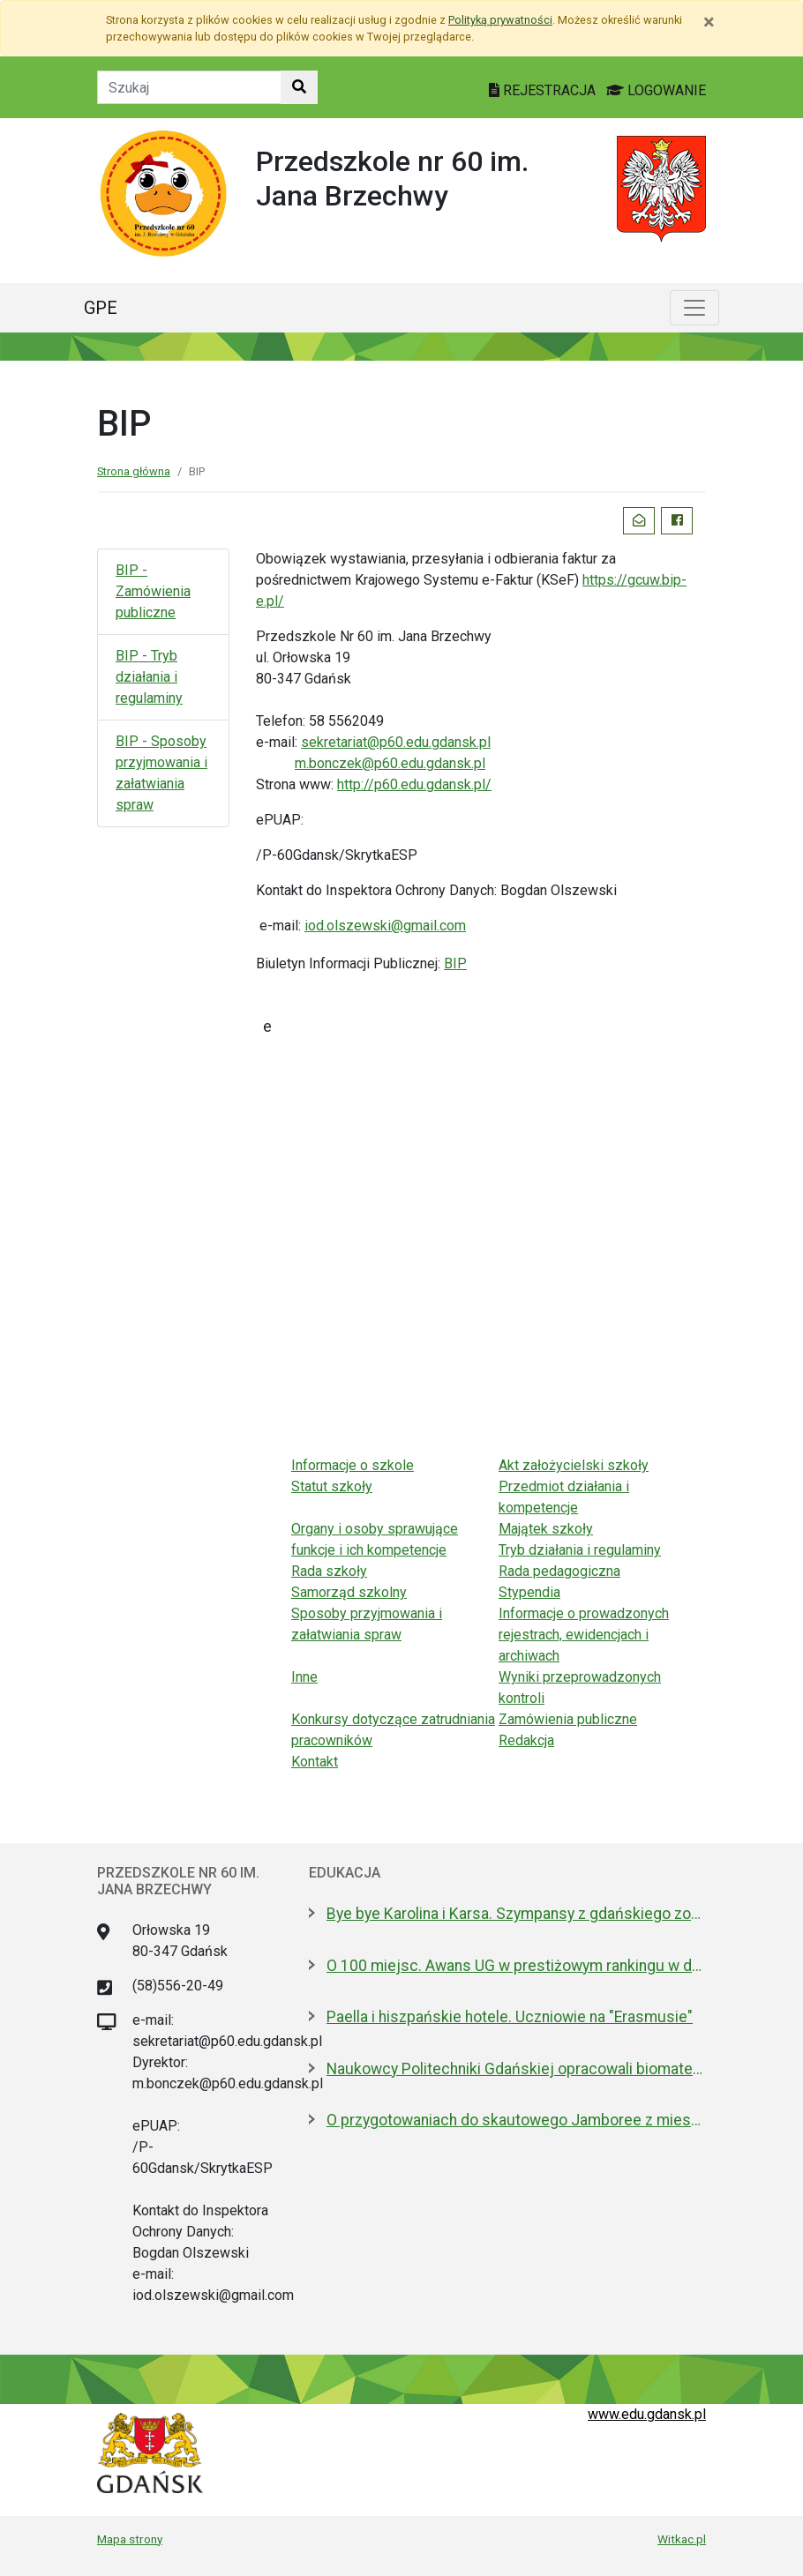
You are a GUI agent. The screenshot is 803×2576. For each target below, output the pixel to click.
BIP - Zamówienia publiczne (153, 591)
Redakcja (526, 1740)
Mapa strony (129, 2539)
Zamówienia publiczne (568, 1719)
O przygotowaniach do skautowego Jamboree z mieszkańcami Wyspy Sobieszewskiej (516, 2120)
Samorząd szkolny (349, 1592)
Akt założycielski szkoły (574, 1465)
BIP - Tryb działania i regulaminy (149, 676)
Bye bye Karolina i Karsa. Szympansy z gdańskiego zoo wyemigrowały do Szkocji (516, 1914)
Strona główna (133, 471)
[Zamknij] (709, 22)
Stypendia (529, 1592)
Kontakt (314, 1761)
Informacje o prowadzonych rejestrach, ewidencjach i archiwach (584, 1634)
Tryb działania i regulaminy (580, 1550)
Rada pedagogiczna (559, 1571)
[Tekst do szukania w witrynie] (189, 87)
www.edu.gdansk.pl (647, 2414)
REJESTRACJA (544, 90)
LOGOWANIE (656, 90)
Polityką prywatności (500, 19)
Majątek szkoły (546, 1528)
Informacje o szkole (352, 1465)
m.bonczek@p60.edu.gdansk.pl (390, 763)
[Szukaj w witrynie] (299, 87)
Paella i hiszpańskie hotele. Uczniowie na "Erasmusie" (509, 2017)
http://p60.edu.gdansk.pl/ (414, 784)
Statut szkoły (331, 1486)
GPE (100, 307)
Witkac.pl (681, 2539)
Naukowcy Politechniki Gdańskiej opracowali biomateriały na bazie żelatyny (516, 2069)
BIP (455, 963)
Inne (304, 1677)
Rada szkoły (329, 1571)
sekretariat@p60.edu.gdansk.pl (396, 742)
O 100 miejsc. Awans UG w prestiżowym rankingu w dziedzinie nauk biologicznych (516, 1966)
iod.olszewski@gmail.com (385, 925)
